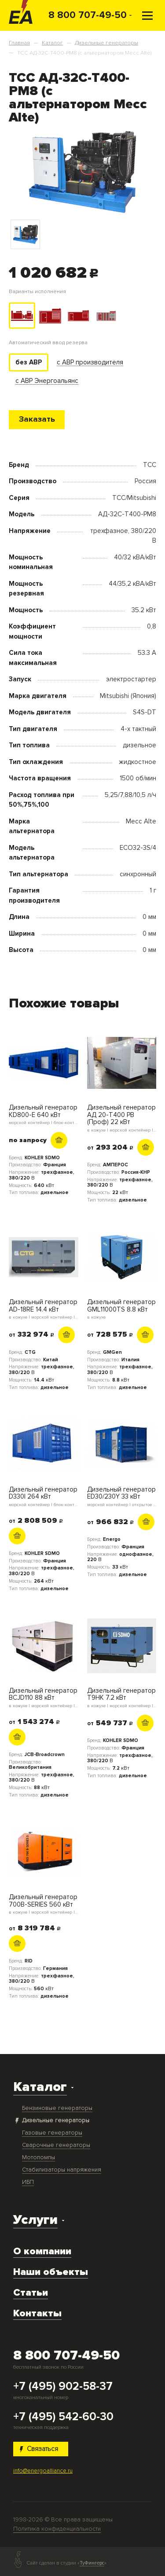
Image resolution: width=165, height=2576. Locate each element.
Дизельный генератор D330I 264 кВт (43, 1496)
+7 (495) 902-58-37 (63, 2386)
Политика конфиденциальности (57, 2528)
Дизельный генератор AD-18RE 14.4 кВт (43, 1308)
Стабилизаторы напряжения (61, 2169)
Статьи (30, 2292)
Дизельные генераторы (55, 2120)
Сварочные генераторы (56, 2145)
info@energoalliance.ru (43, 2470)
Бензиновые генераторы (57, 2108)
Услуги (35, 2220)
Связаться (39, 2449)
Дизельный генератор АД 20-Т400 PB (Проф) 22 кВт (122, 1118)
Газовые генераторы (52, 2132)
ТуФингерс (92, 2563)
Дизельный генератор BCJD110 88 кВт (43, 1697)
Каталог (40, 2087)
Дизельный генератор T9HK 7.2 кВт (122, 1697)
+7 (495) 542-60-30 (63, 2417)
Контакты (37, 2313)
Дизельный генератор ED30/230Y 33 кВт (122, 1496)
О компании (42, 2251)
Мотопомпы (38, 2157)
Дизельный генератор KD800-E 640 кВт (43, 1114)
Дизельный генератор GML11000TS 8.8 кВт (122, 1308)
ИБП (28, 2182)
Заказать (37, 419)
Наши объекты (50, 2272)
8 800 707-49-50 (87, 15)
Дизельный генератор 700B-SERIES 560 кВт (43, 1904)
